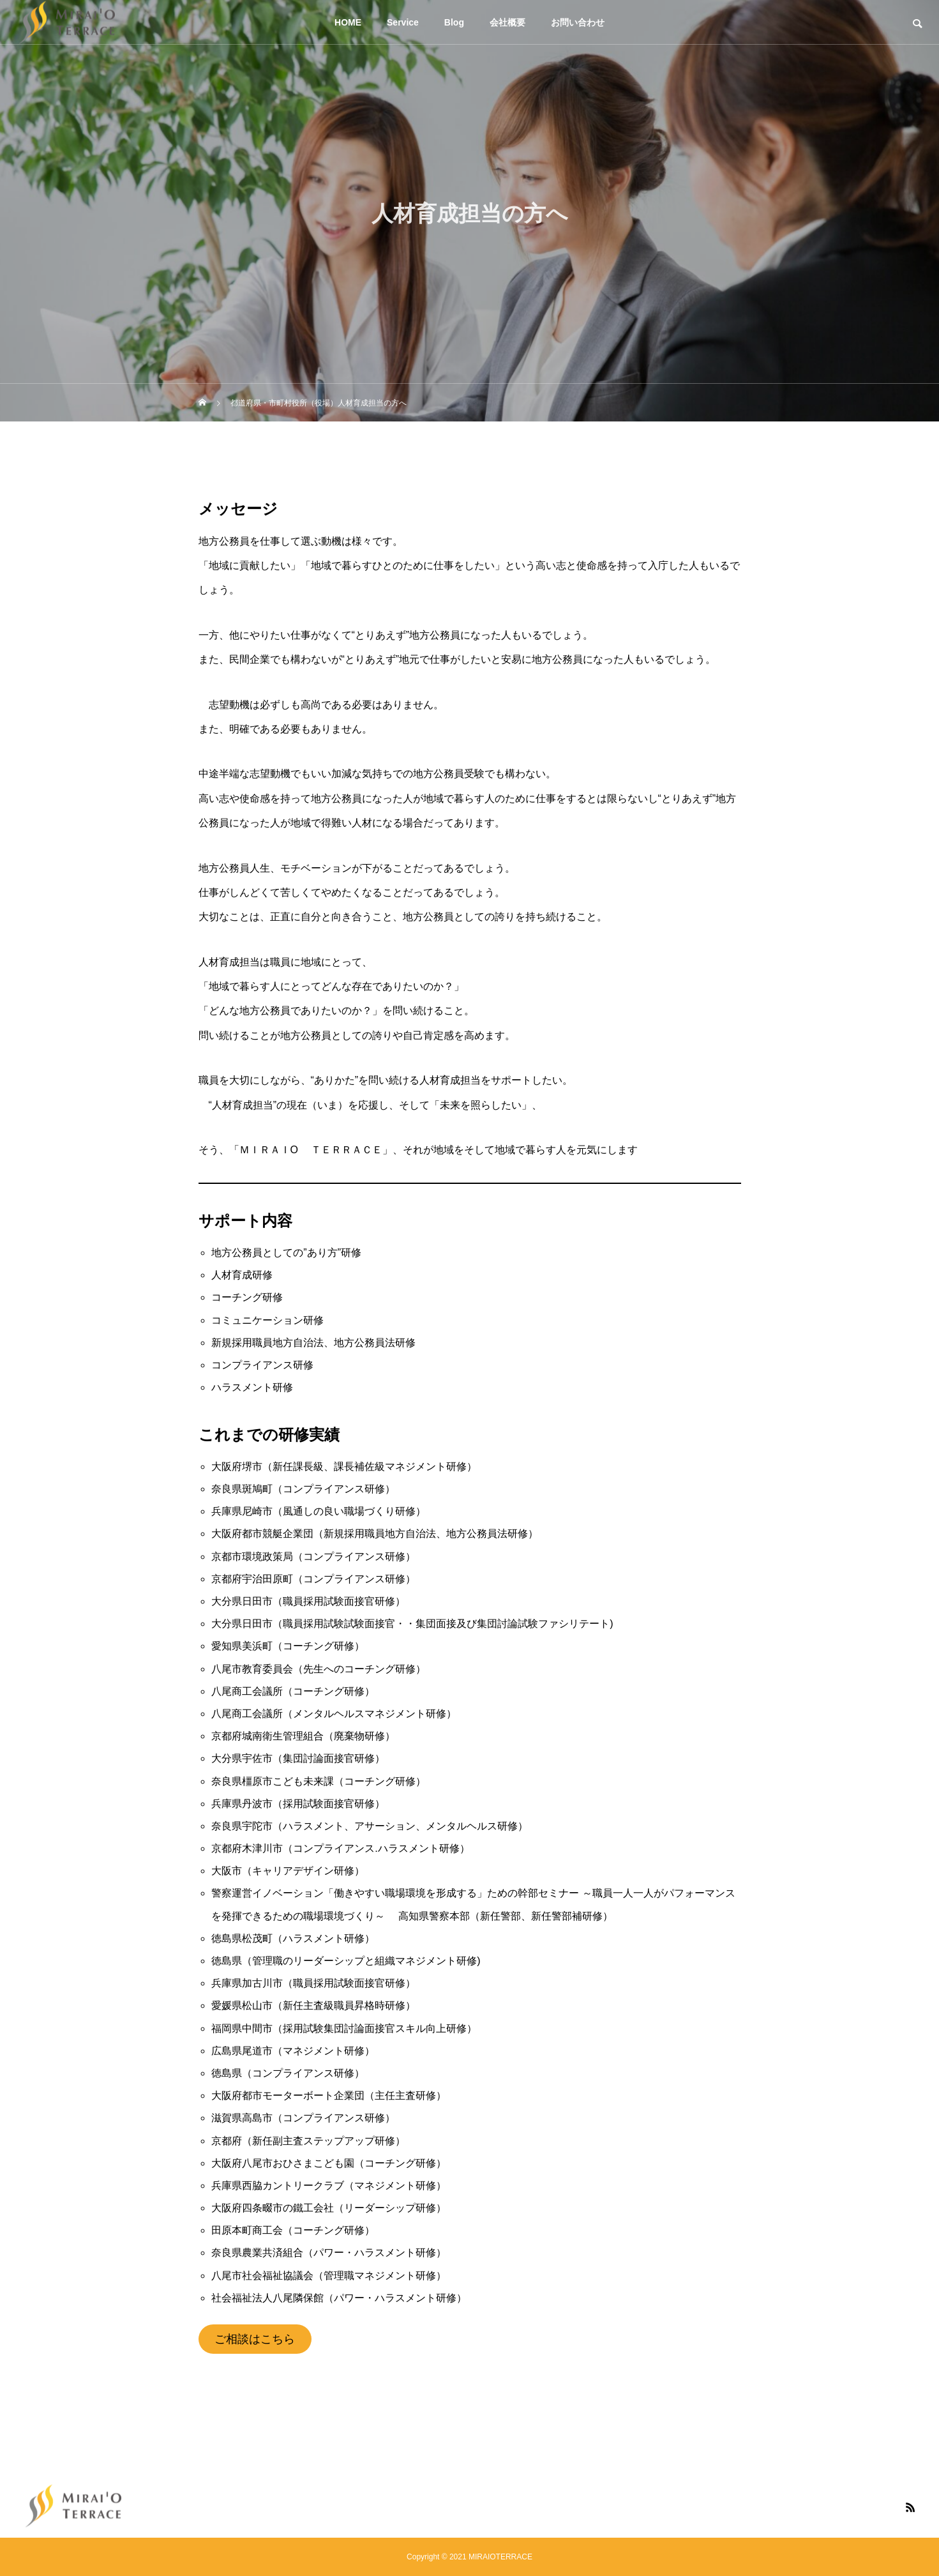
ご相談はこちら (254, 2339)
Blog (454, 22)
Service (403, 22)
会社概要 (507, 22)
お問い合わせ (578, 22)
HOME (347, 22)
